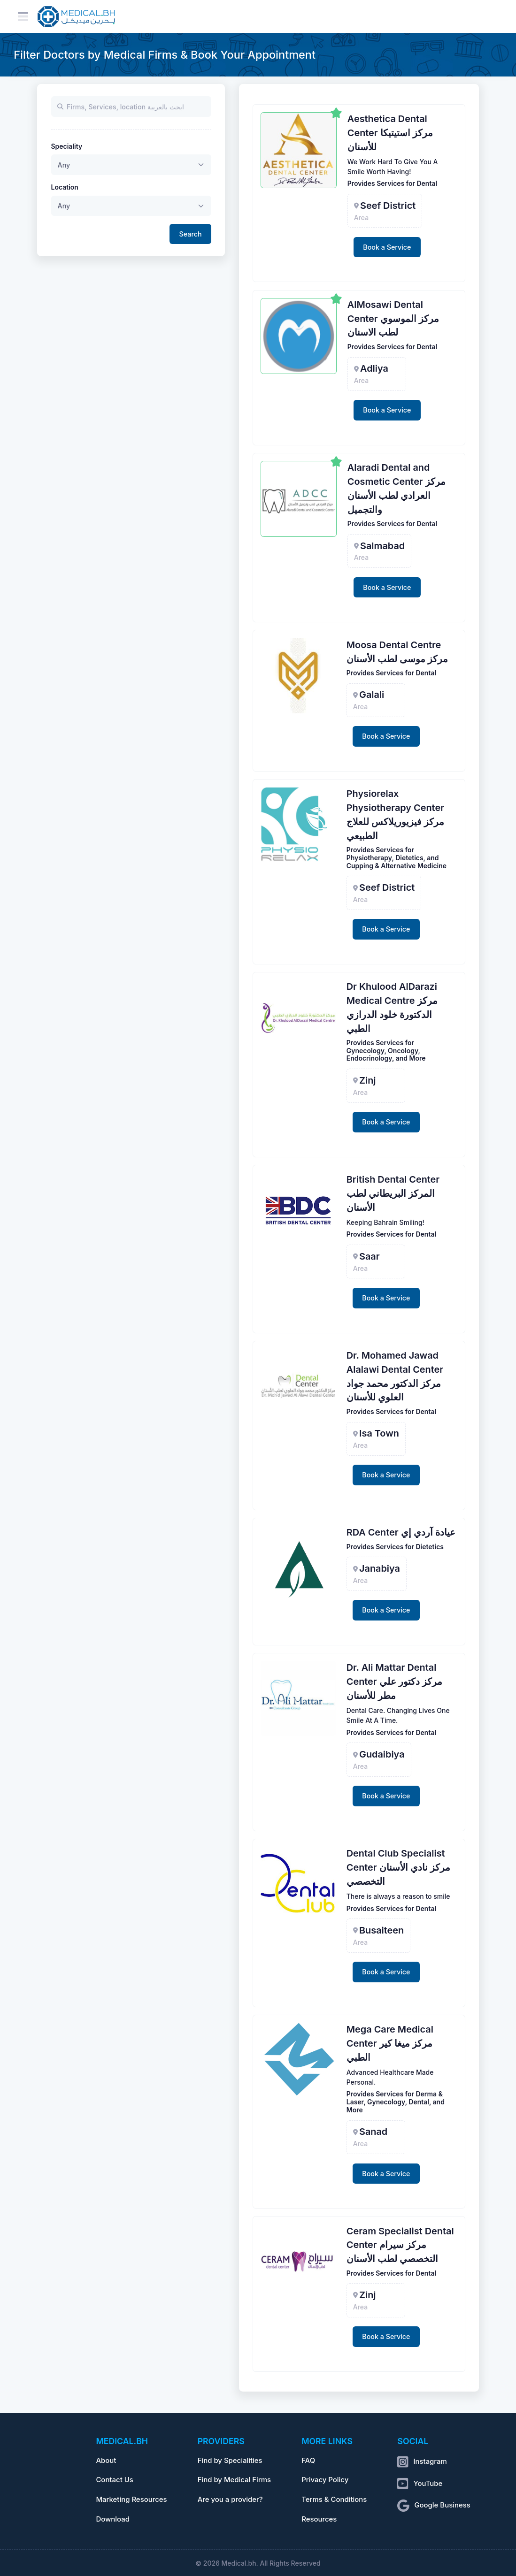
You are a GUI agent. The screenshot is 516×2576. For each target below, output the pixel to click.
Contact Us (114, 2480)
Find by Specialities (230, 2460)
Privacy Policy (324, 2480)
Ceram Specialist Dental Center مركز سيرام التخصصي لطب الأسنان (400, 2245)
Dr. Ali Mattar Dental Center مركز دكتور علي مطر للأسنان (394, 1681)
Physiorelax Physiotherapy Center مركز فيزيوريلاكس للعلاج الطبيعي (395, 814)
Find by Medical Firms (234, 2480)
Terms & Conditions (334, 2499)
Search (190, 234)
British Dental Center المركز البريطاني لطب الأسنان (393, 1193)
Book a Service (387, 247)
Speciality (67, 146)
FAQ (308, 2460)
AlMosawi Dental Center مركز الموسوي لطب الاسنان (393, 318)
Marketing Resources (131, 2499)
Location (64, 187)
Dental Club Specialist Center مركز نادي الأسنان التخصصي (398, 1867)
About (106, 2460)
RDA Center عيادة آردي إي (401, 1532)
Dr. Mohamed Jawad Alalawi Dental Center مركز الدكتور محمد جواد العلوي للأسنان (395, 1376)
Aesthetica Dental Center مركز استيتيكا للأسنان (390, 133)
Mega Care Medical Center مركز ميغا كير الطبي (390, 2043)
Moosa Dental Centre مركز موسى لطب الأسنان (397, 652)
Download (113, 2519)
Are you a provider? (230, 2499)
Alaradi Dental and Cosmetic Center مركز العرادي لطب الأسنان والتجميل (396, 488)
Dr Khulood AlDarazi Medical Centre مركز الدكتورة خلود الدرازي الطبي (392, 1007)
